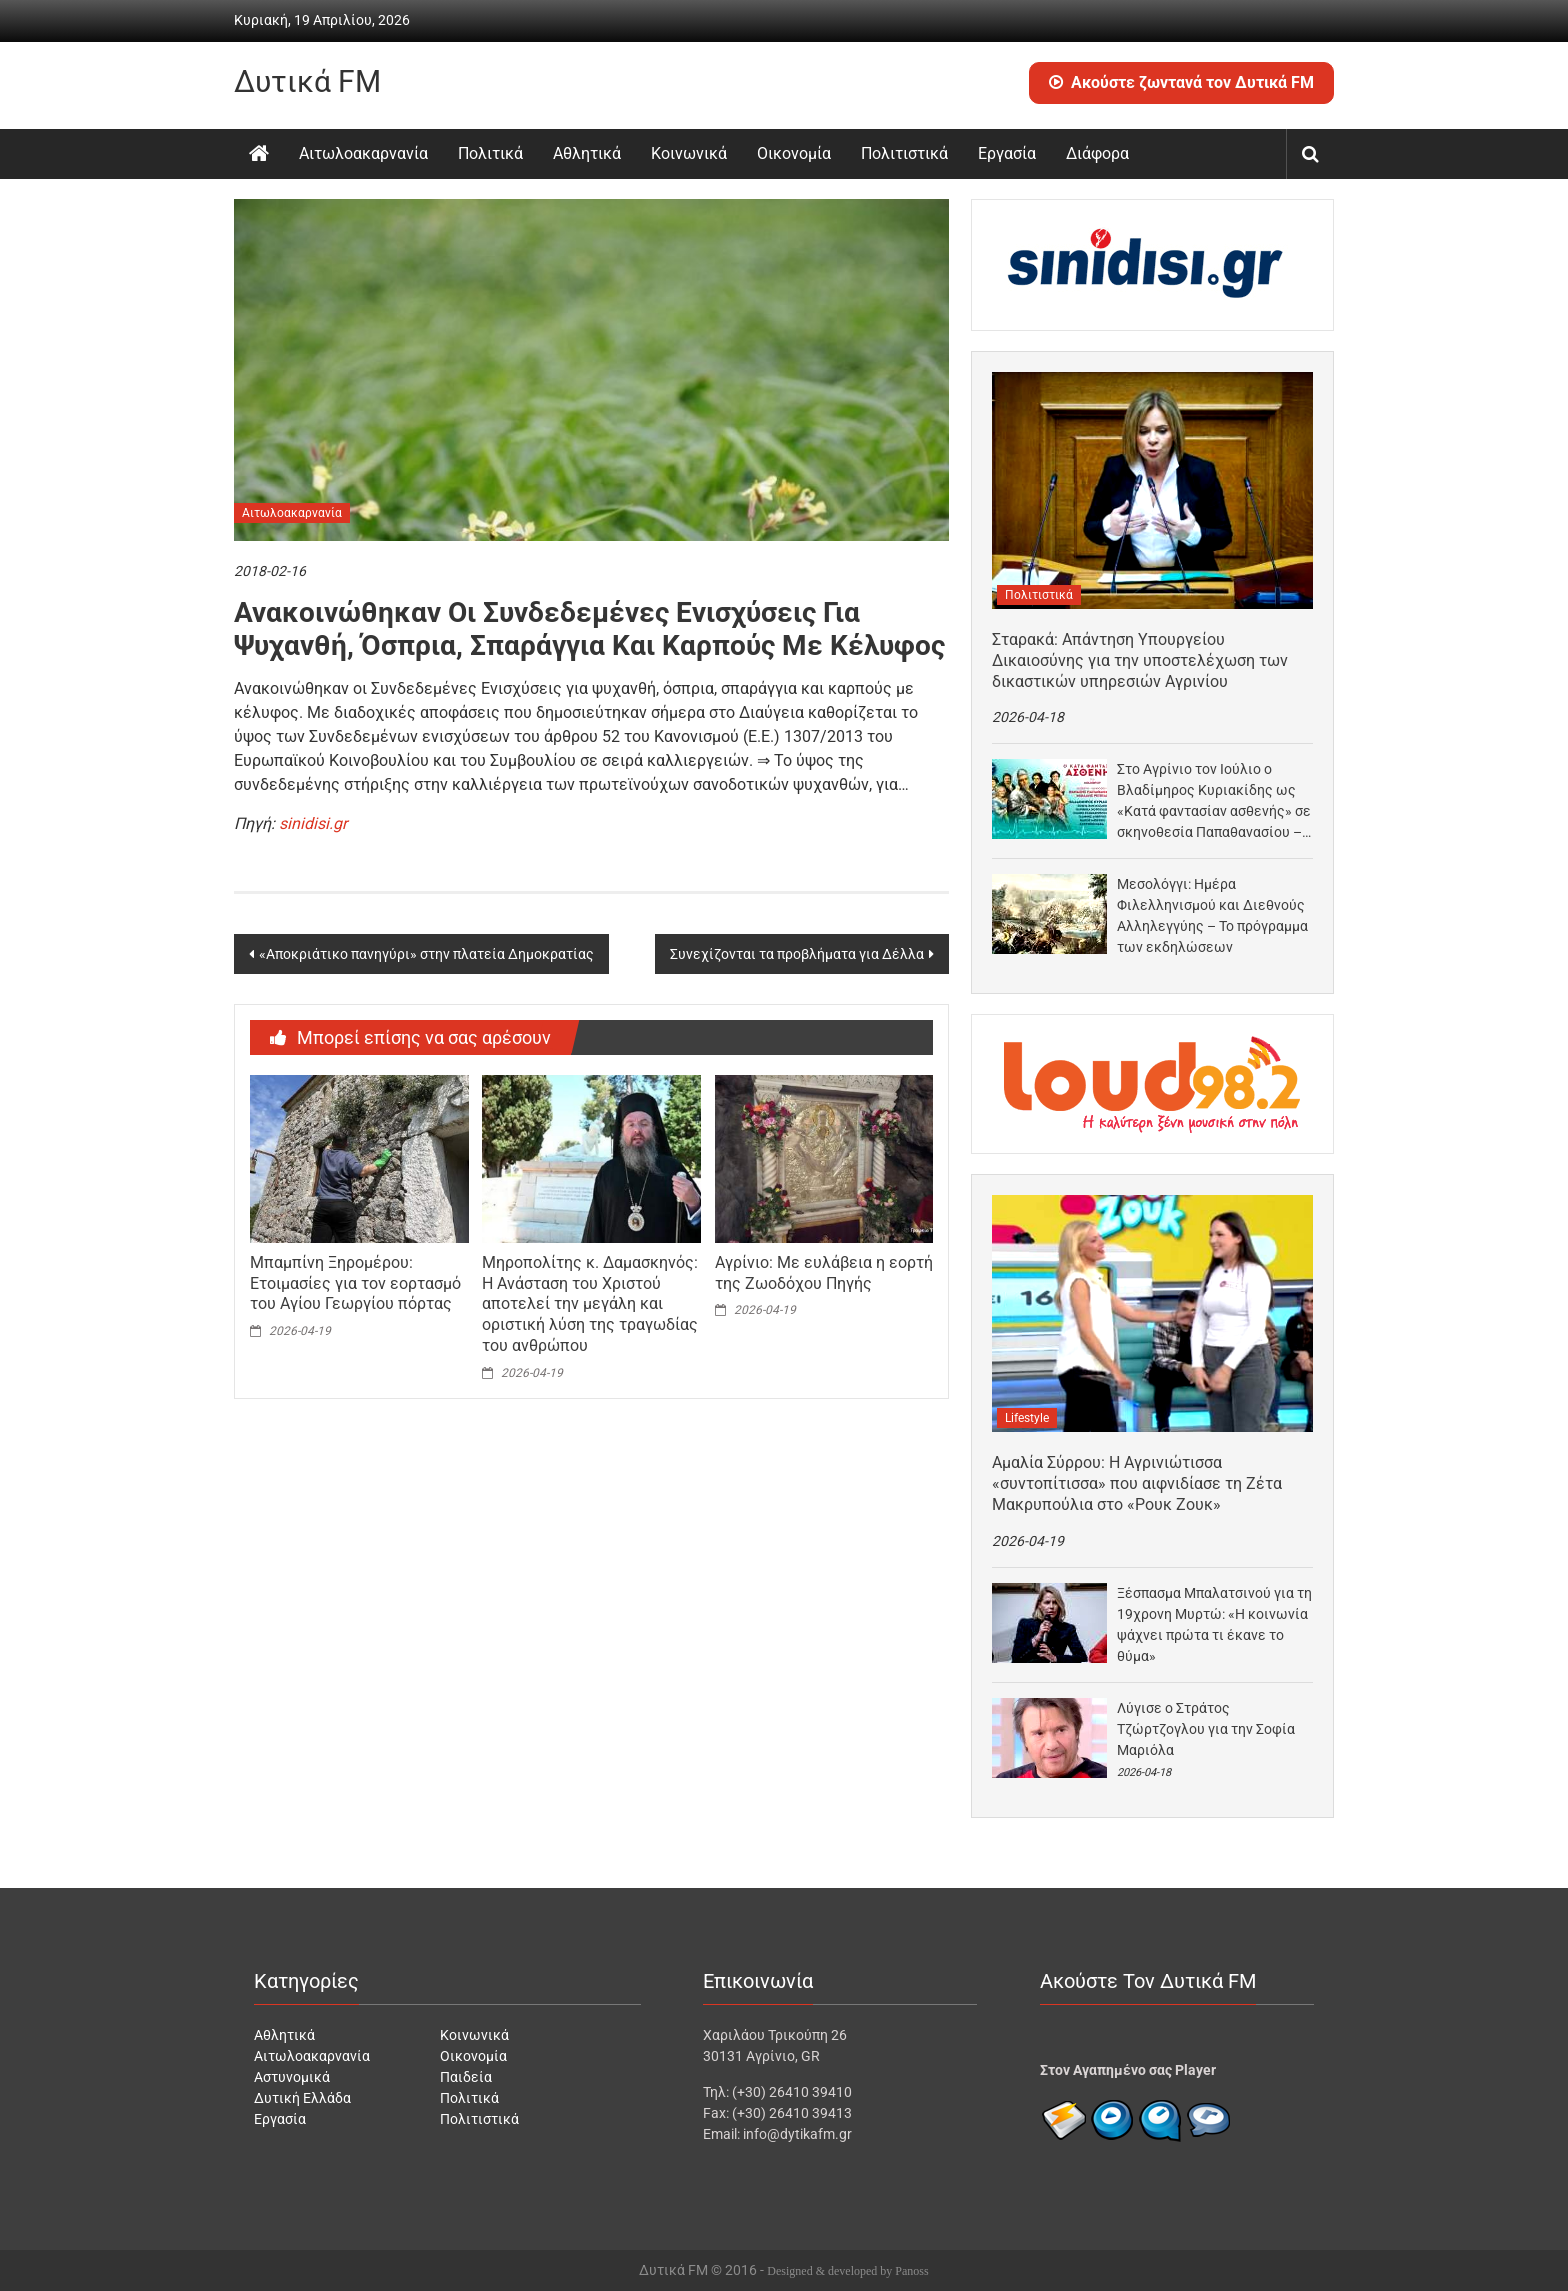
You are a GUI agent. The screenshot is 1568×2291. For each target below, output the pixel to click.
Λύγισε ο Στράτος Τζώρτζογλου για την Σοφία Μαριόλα (1206, 1729)
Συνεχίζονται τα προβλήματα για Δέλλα (797, 954)
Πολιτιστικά (904, 153)
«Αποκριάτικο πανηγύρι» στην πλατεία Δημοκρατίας (426, 954)
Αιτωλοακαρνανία (363, 153)
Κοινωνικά (689, 153)
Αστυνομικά (292, 2077)
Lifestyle (1027, 1418)
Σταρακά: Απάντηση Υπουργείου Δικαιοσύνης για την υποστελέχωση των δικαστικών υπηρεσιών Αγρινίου (1140, 660)
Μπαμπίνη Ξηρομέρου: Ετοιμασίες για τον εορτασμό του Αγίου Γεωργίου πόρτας (355, 1283)
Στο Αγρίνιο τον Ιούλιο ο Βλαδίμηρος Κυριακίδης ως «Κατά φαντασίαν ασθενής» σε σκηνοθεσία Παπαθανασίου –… (1214, 800)
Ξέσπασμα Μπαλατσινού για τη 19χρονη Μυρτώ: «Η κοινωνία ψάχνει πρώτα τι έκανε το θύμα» (1214, 1624)
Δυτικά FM (307, 81)
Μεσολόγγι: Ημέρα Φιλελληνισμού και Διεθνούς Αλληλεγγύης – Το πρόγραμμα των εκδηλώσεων (1212, 915)
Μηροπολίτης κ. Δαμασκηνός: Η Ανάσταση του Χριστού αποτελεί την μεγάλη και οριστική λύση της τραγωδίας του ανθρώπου (590, 1304)
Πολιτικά (490, 153)
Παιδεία (466, 2077)
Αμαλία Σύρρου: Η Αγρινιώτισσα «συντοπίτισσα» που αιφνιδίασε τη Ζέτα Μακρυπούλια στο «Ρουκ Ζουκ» (1137, 1483)
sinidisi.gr (313, 823)
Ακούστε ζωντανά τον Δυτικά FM (1181, 82)
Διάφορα (1097, 153)
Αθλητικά (587, 153)
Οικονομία (794, 153)
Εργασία (1007, 153)
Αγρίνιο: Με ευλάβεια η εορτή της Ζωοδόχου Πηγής (824, 1273)
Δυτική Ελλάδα (302, 2098)
